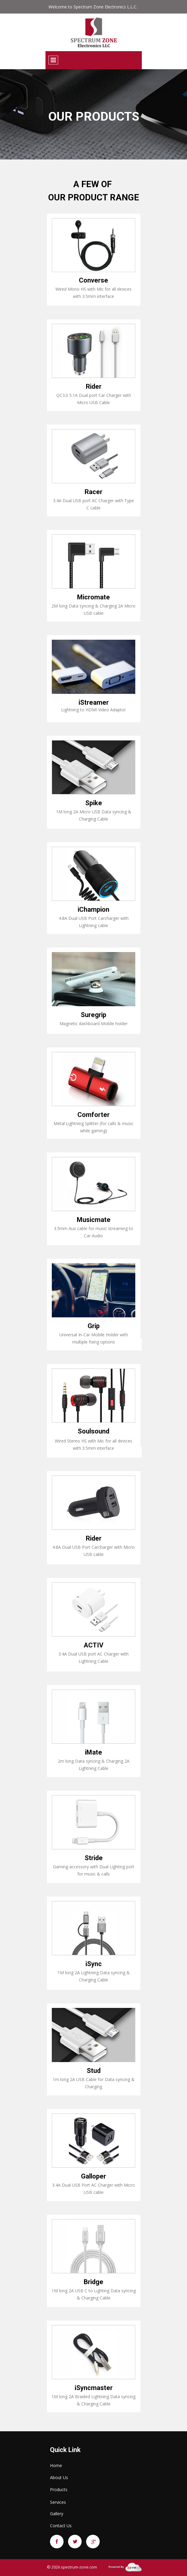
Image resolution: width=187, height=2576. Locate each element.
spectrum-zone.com (79, 2567)
